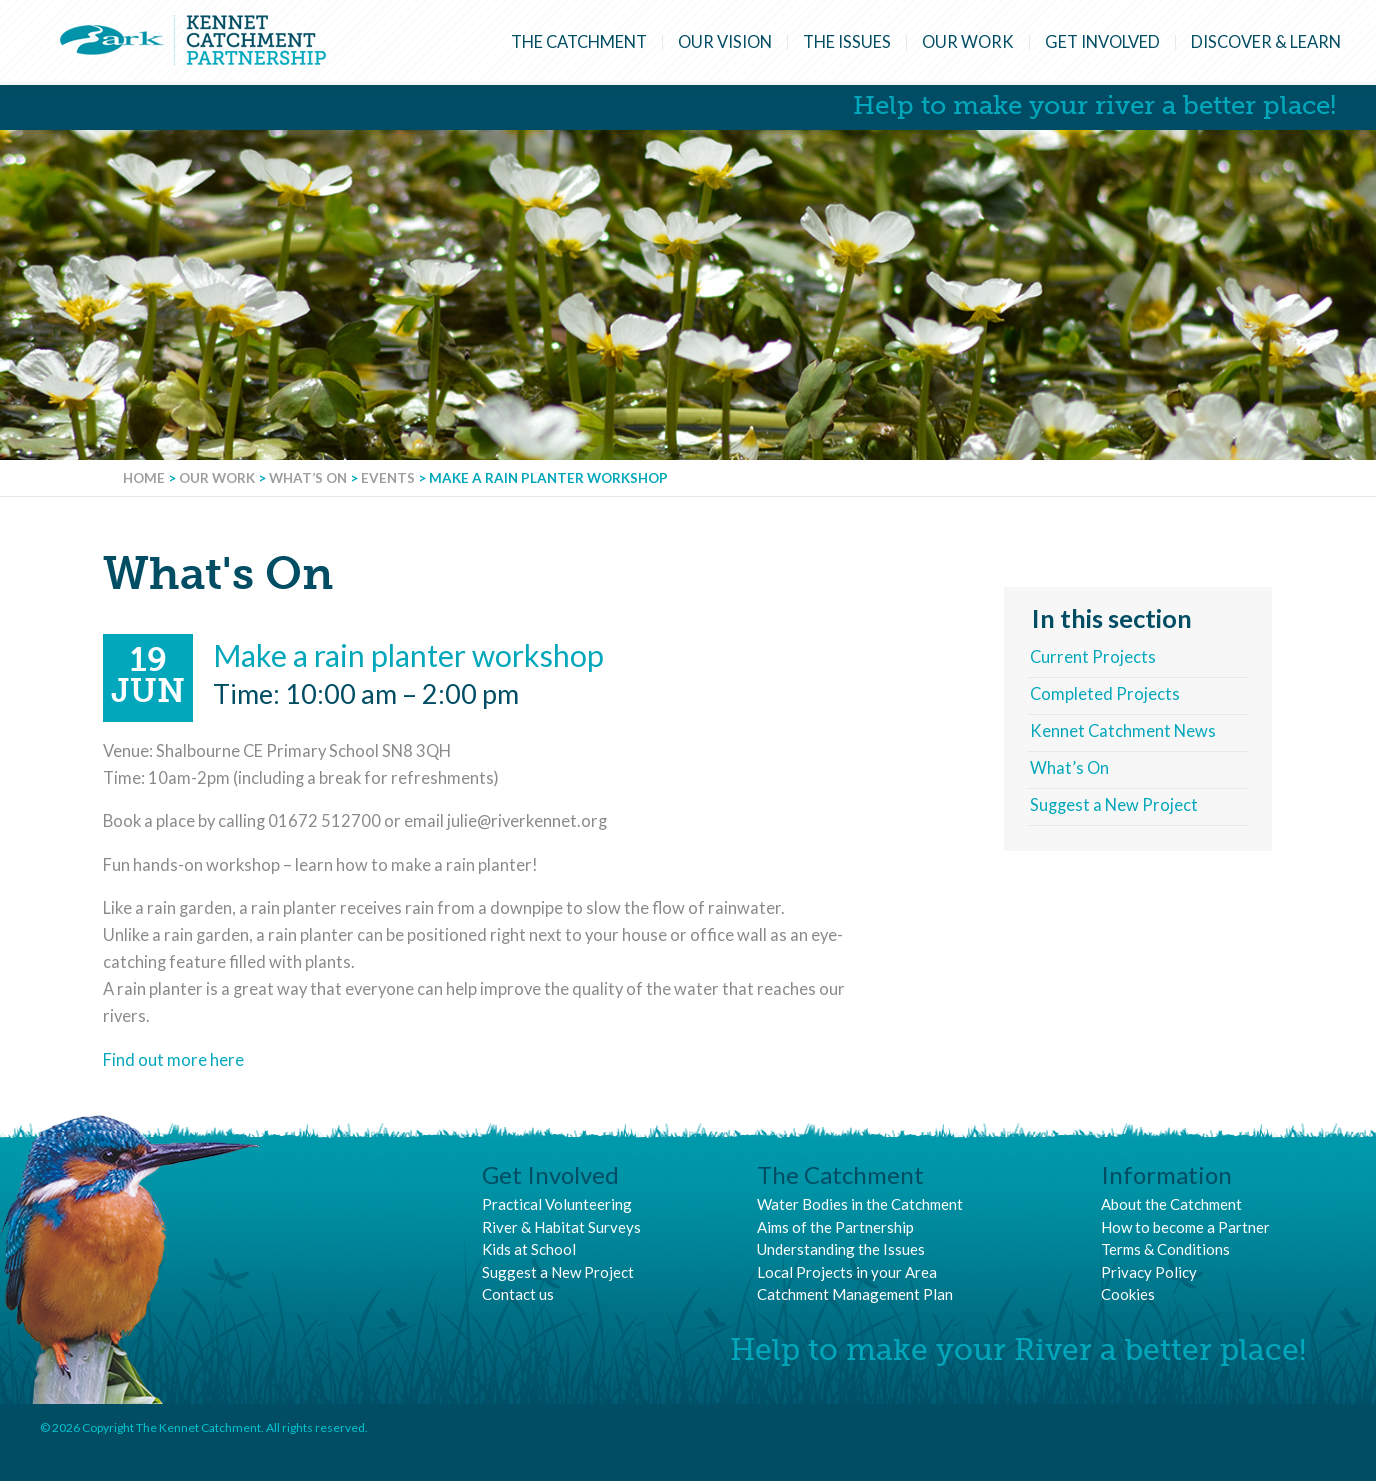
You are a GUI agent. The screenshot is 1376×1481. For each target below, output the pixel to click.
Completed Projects (1105, 694)
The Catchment (579, 42)
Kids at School (529, 1249)
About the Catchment (1171, 1204)
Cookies (1128, 1294)
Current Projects (1093, 657)
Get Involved (1102, 42)
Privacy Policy (1149, 1272)
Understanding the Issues (841, 1249)
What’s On (1069, 768)
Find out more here (173, 1060)
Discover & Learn (1266, 42)
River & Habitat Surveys (561, 1227)
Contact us (518, 1294)
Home (144, 478)
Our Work (968, 42)
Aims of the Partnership (835, 1227)
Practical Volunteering (557, 1204)
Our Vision (725, 42)
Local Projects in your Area (847, 1272)
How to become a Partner (1185, 1227)
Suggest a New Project (1114, 805)
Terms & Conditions (1165, 1249)
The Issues (847, 42)
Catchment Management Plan (855, 1294)
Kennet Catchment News (1123, 731)
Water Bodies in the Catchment (860, 1204)
